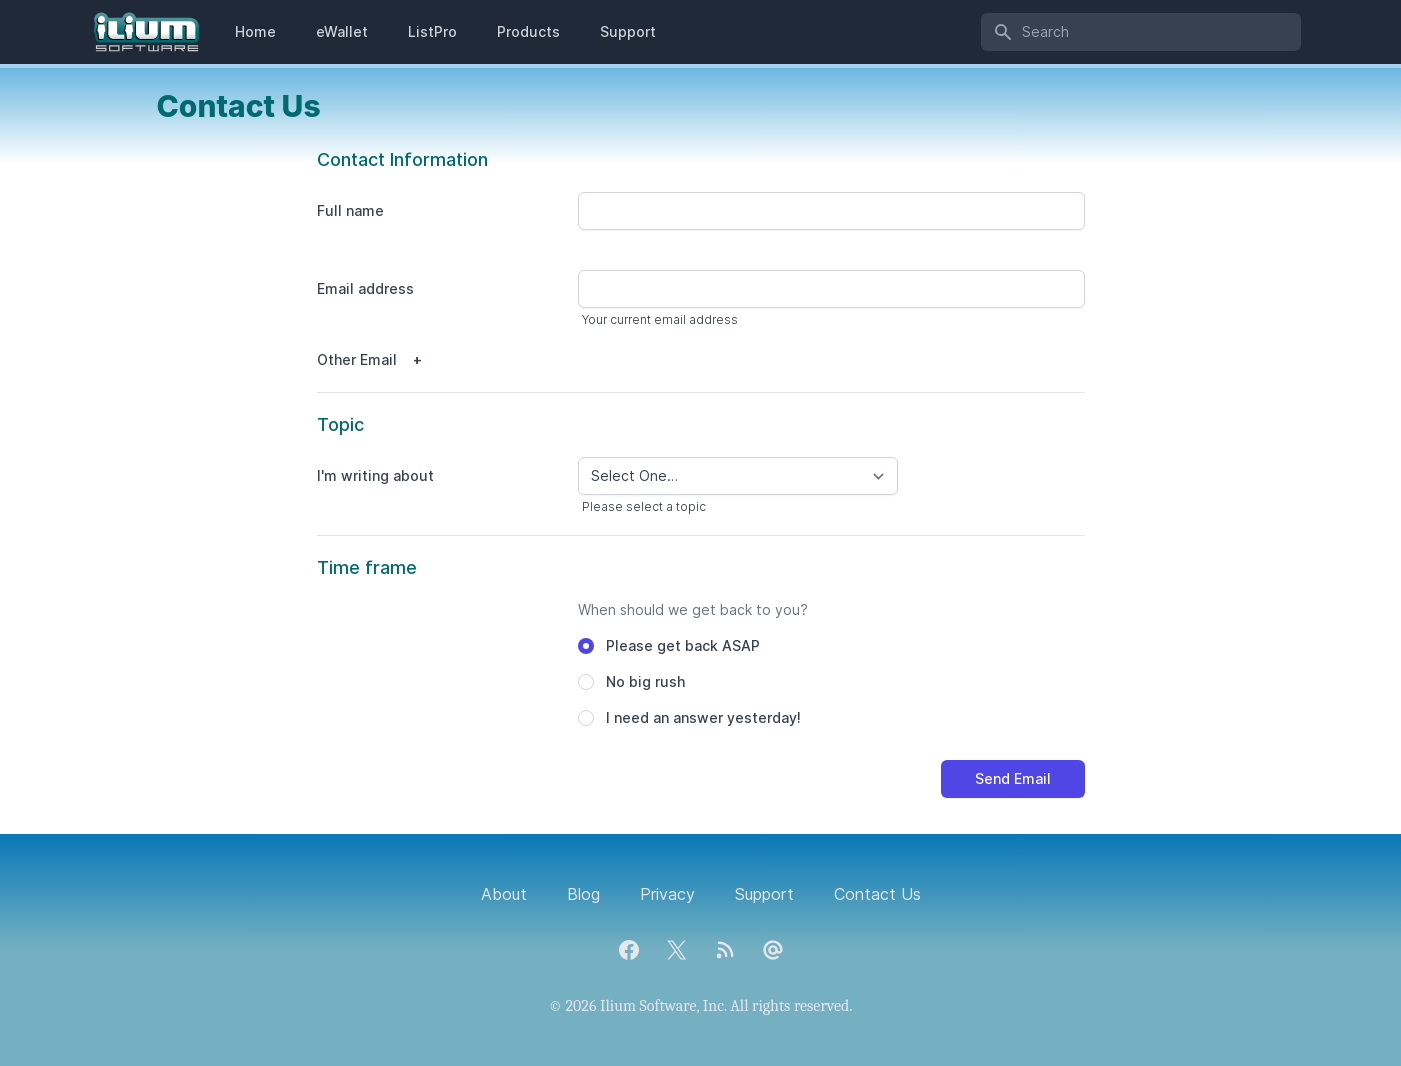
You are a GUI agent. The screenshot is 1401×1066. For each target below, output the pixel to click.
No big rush (645, 681)
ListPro (432, 31)
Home (255, 31)
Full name (350, 210)
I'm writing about (375, 475)
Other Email (357, 359)
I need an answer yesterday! (703, 717)
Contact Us (877, 894)
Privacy (667, 894)
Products (528, 31)
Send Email (1013, 778)
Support (628, 31)
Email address (365, 288)
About (504, 894)
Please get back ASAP (683, 645)
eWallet (342, 31)
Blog (583, 894)
